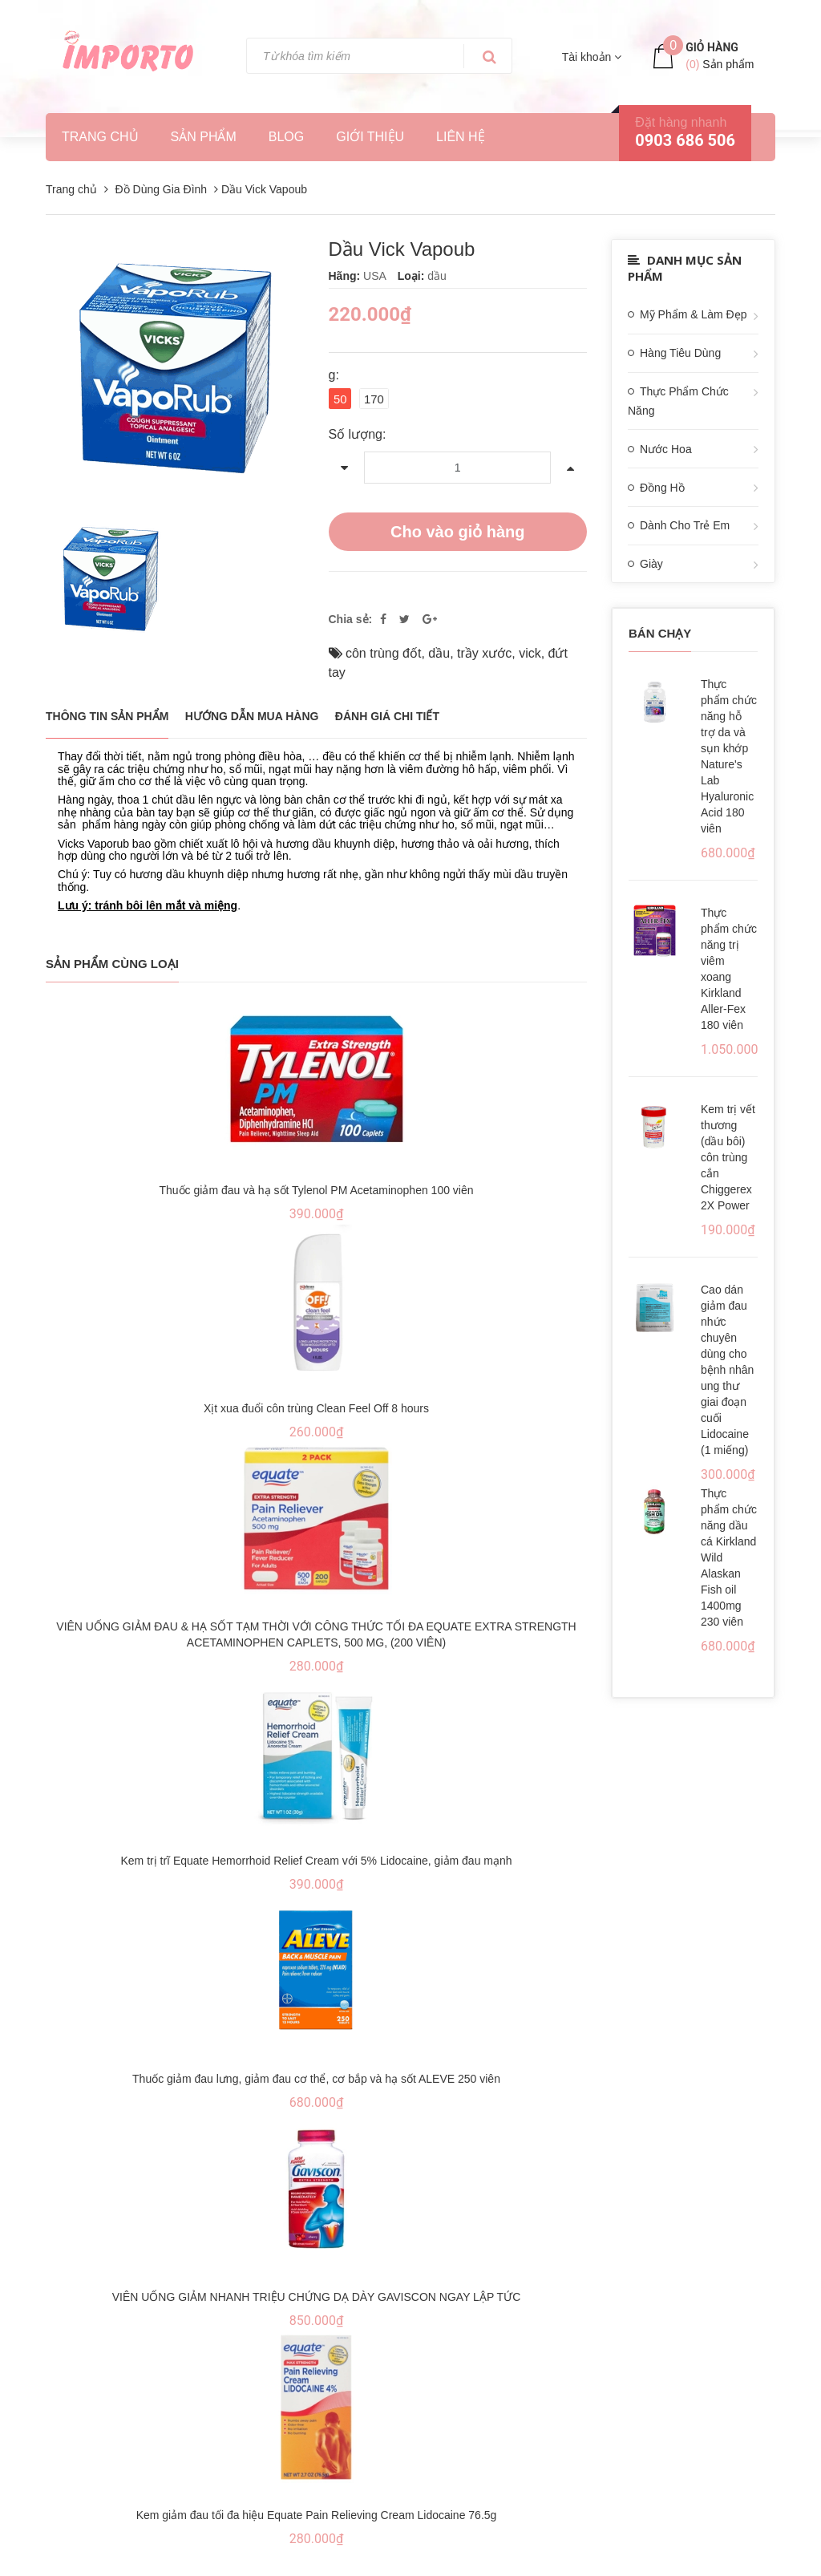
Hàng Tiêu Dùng (680, 352)
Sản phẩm (204, 137)
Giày (651, 563)
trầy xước (484, 648)
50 (340, 399)
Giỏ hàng (712, 47)
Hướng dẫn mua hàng (252, 711)
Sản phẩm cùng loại (112, 959)
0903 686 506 (685, 140)
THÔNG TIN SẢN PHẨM (107, 711)
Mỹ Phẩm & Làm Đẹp (693, 314)
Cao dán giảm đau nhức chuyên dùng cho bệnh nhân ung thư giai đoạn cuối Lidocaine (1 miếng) (727, 1369)
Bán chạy (660, 633)
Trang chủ (100, 137)
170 (374, 399)
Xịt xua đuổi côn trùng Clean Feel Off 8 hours (316, 1403)
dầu (439, 648)
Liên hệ (460, 137)
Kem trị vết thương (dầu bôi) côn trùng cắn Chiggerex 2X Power (728, 1157)
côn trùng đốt (384, 648)
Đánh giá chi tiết (387, 711)
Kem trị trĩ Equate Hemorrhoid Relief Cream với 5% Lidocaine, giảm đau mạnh (316, 1855)
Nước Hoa (666, 449)
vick (530, 648)
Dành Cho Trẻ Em (685, 525)
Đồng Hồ (662, 487)
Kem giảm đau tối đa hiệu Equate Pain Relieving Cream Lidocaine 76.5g (316, 2510)
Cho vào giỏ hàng (457, 527)
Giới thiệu (370, 137)
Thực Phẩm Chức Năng (678, 401)
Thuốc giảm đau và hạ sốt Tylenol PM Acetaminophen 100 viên (316, 1185)
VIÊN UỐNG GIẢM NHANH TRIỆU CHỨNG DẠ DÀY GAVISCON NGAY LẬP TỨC (316, 2292)
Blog (286, 137)
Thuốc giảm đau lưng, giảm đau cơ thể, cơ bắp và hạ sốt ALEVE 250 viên (316, 2074)
